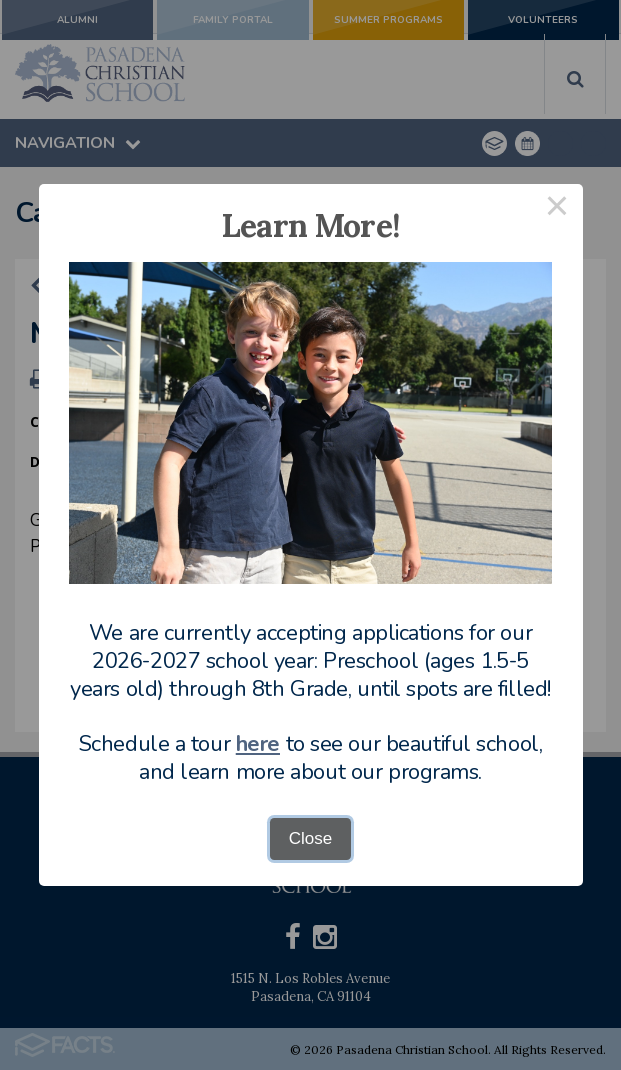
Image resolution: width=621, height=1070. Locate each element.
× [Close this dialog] (557, 209)
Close (310, 838)
